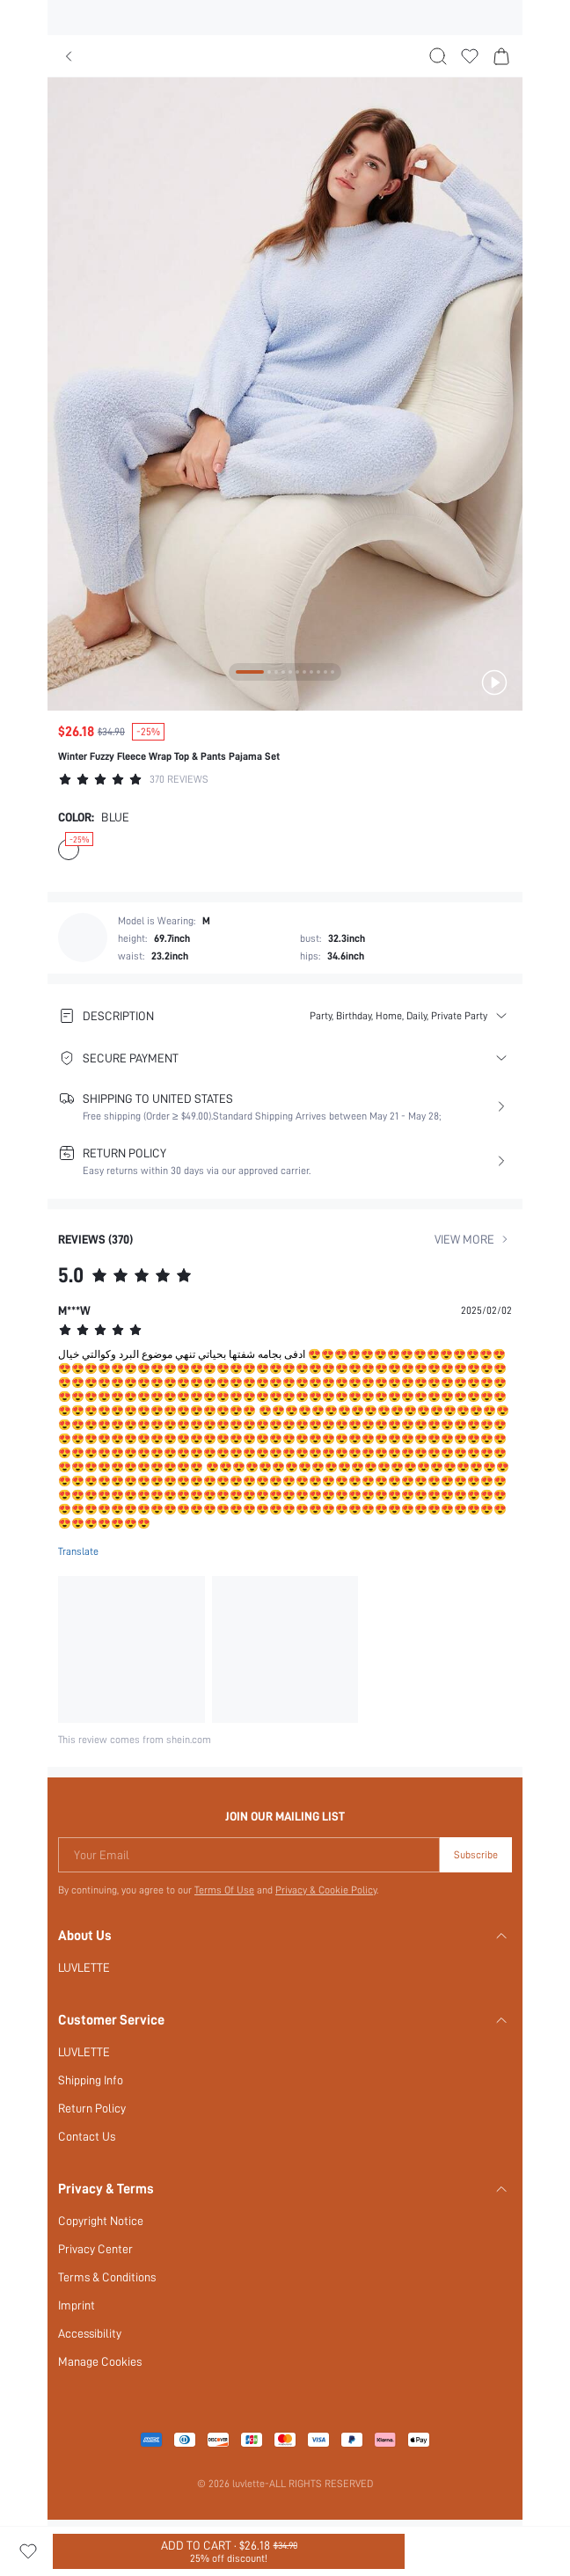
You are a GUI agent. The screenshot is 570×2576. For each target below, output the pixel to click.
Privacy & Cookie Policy (327, 1890)
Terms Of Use (223, 1890)
